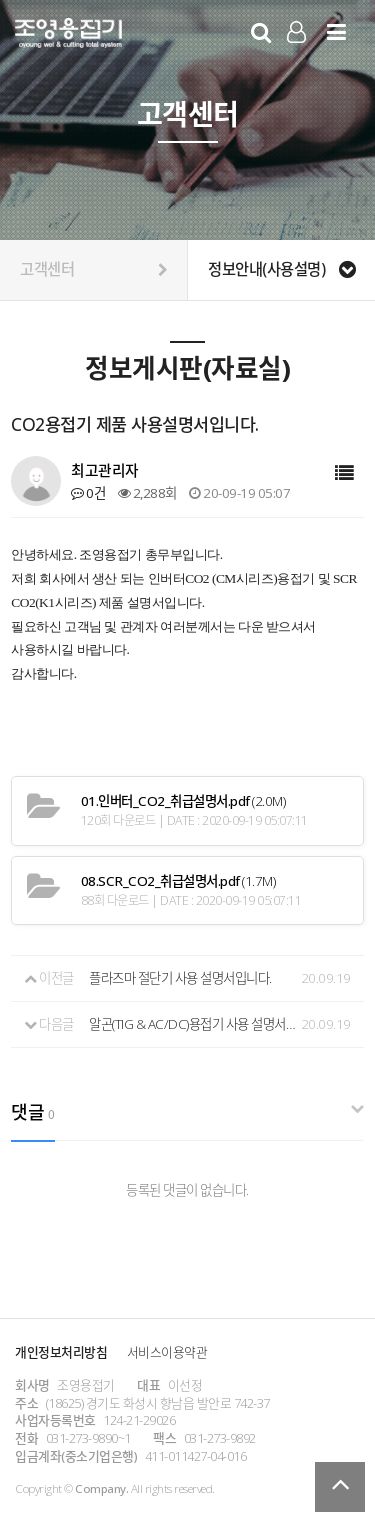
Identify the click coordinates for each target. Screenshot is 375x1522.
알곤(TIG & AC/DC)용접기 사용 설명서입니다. (192, 1024)
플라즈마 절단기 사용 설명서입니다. (180, 978)
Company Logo (68, 36)
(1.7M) (178, 881)
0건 (88, 493)
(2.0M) (183, 801)
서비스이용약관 (167, 1352)
